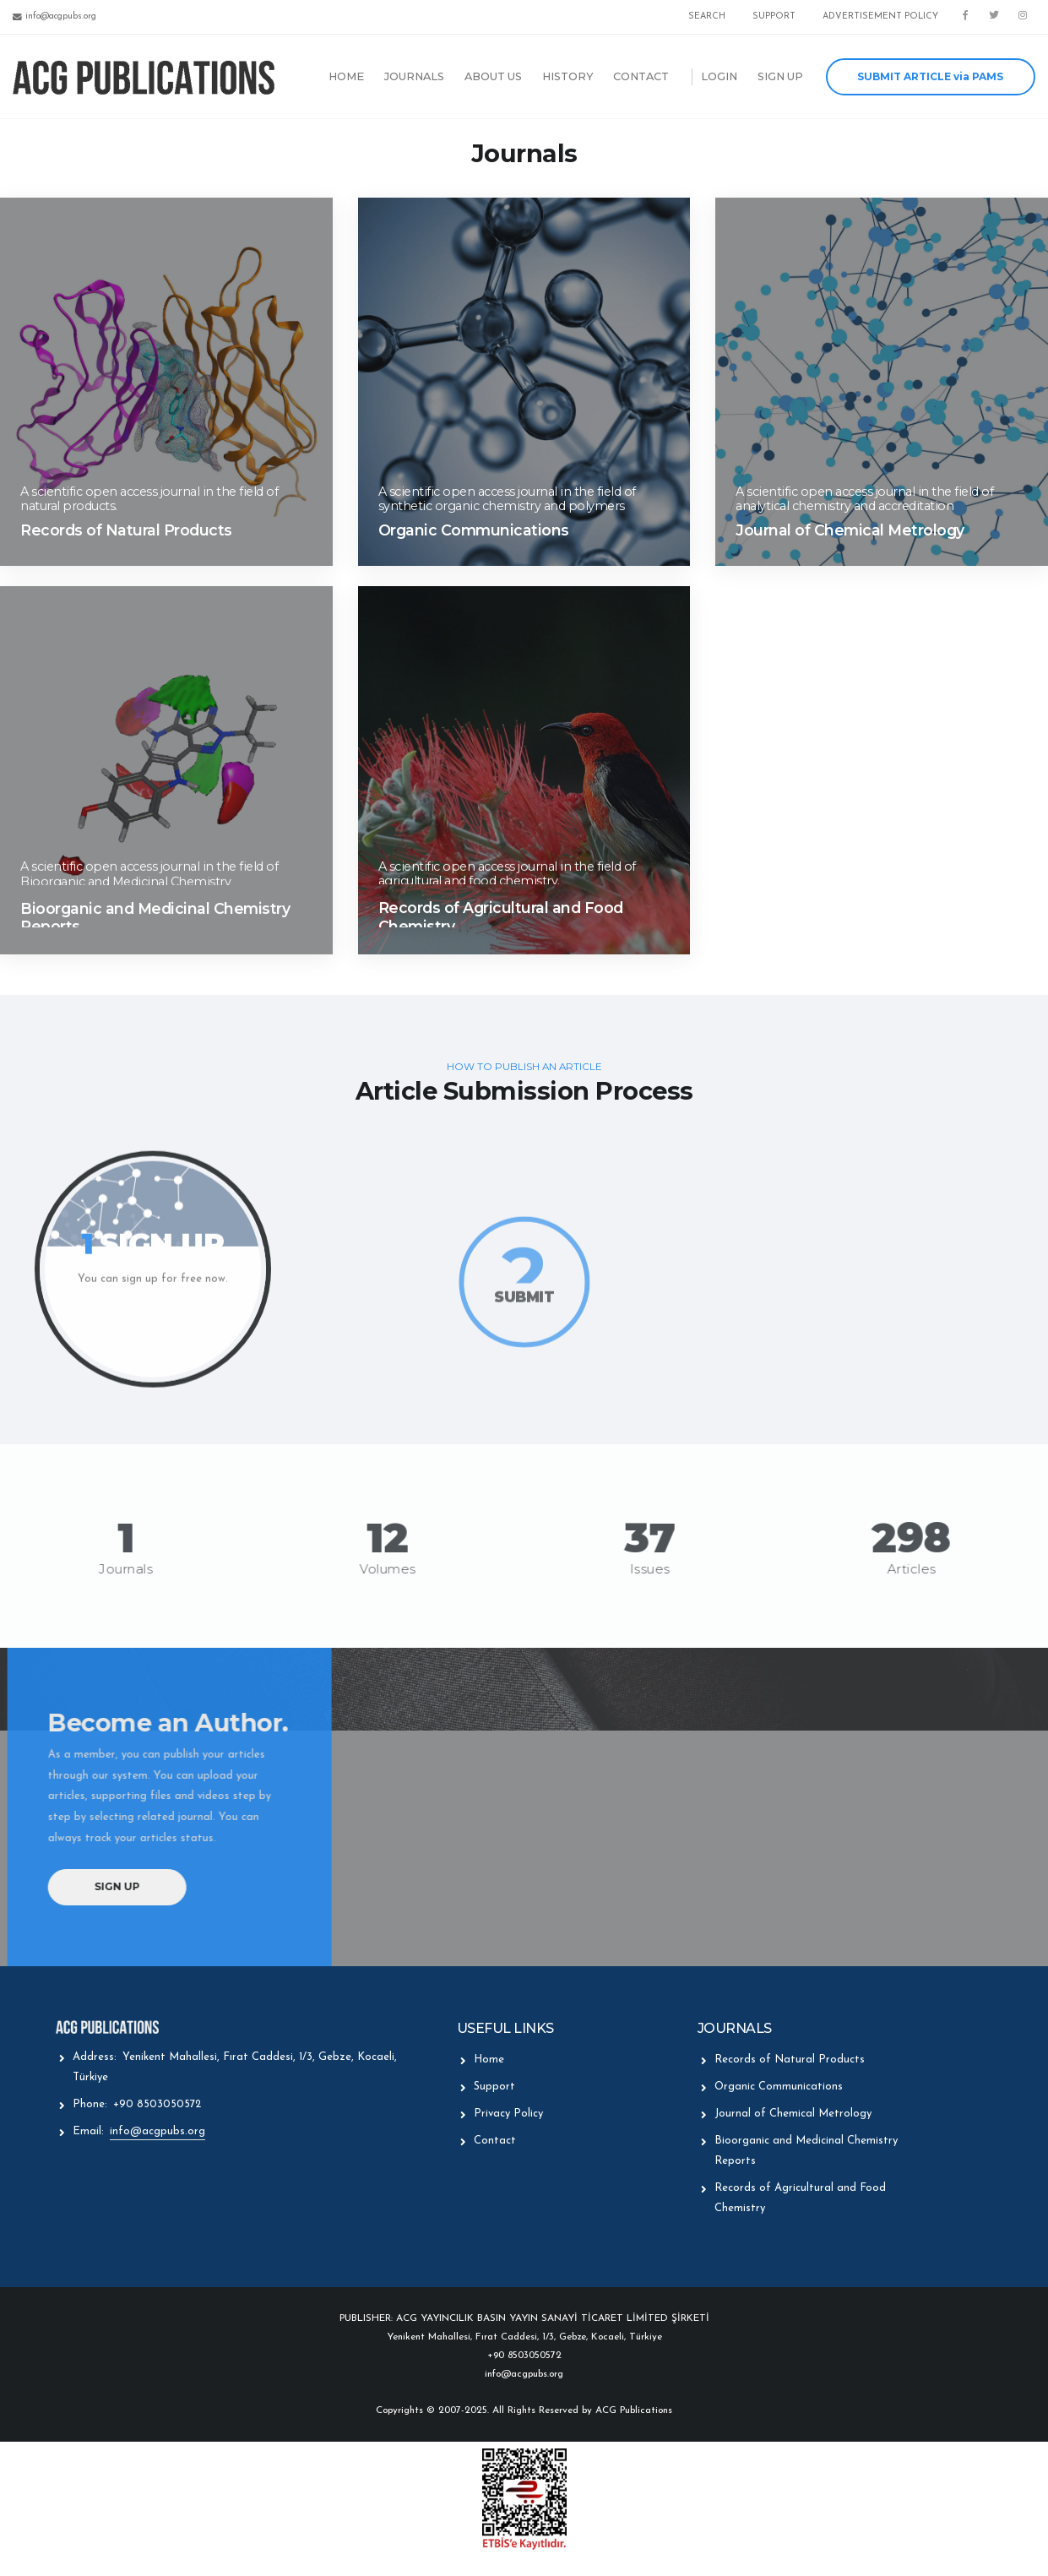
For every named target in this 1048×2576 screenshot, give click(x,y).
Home (489, 2059)
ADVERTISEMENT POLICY (880, 16)
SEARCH (706, 16)
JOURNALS (414, 76)
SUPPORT (774, 16)
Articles (899, 1568)
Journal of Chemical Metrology (793, 2113)
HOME (346, 76)
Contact (495, 2140)
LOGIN (719, 76)
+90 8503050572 (157, 2104)
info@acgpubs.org (157, 2131)
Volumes (375, 1568)
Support (494, 2086)
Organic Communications (778, 2086)
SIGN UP (780, 76)
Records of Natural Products (789, 2059)
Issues (636, 1568)
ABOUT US (493, 76)
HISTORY (568, 76)
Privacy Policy (508, 2113)
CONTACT (641, 76)
